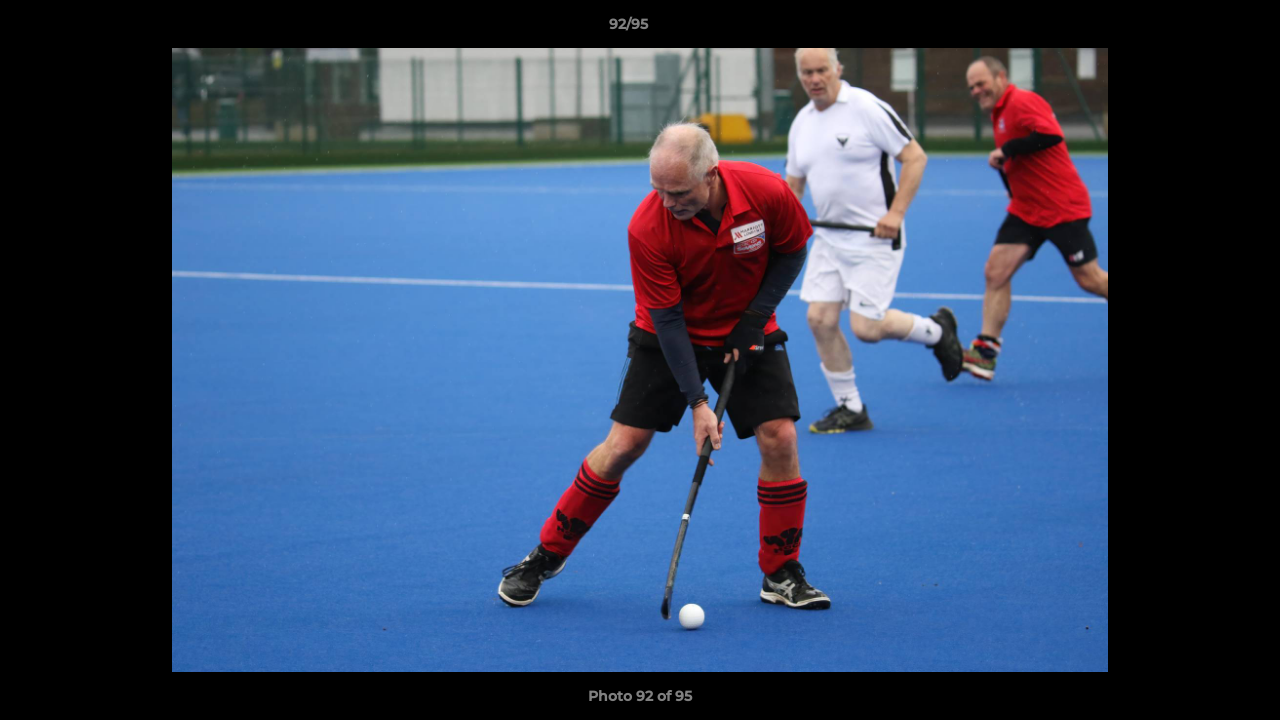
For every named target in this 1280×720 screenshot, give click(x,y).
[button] (1196, 29)
